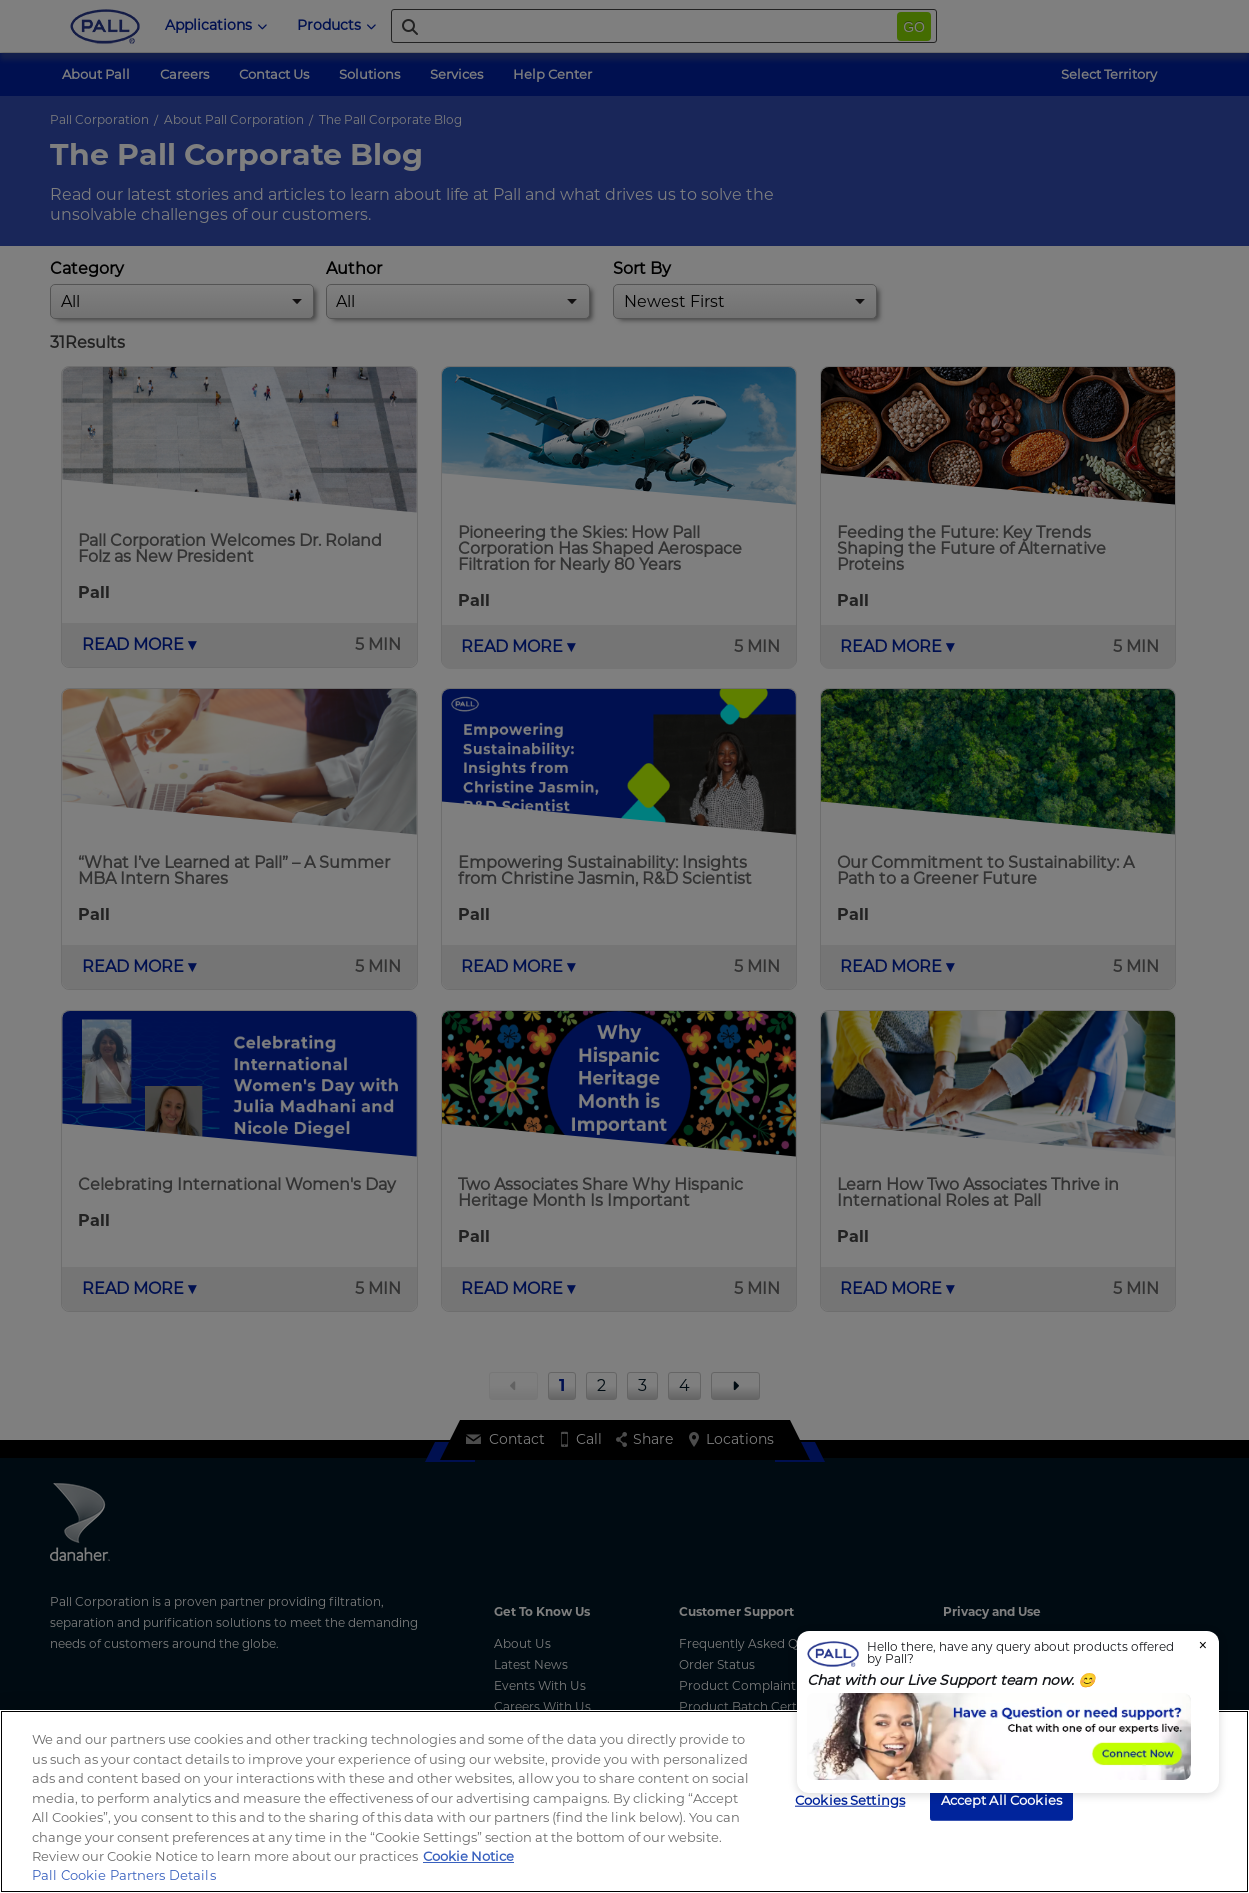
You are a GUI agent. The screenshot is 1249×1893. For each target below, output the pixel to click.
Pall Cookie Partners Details (124, 1875)
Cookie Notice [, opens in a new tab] (468, 1856)
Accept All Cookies (1001, 1799)
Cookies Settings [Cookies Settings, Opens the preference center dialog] (850, 1799)
